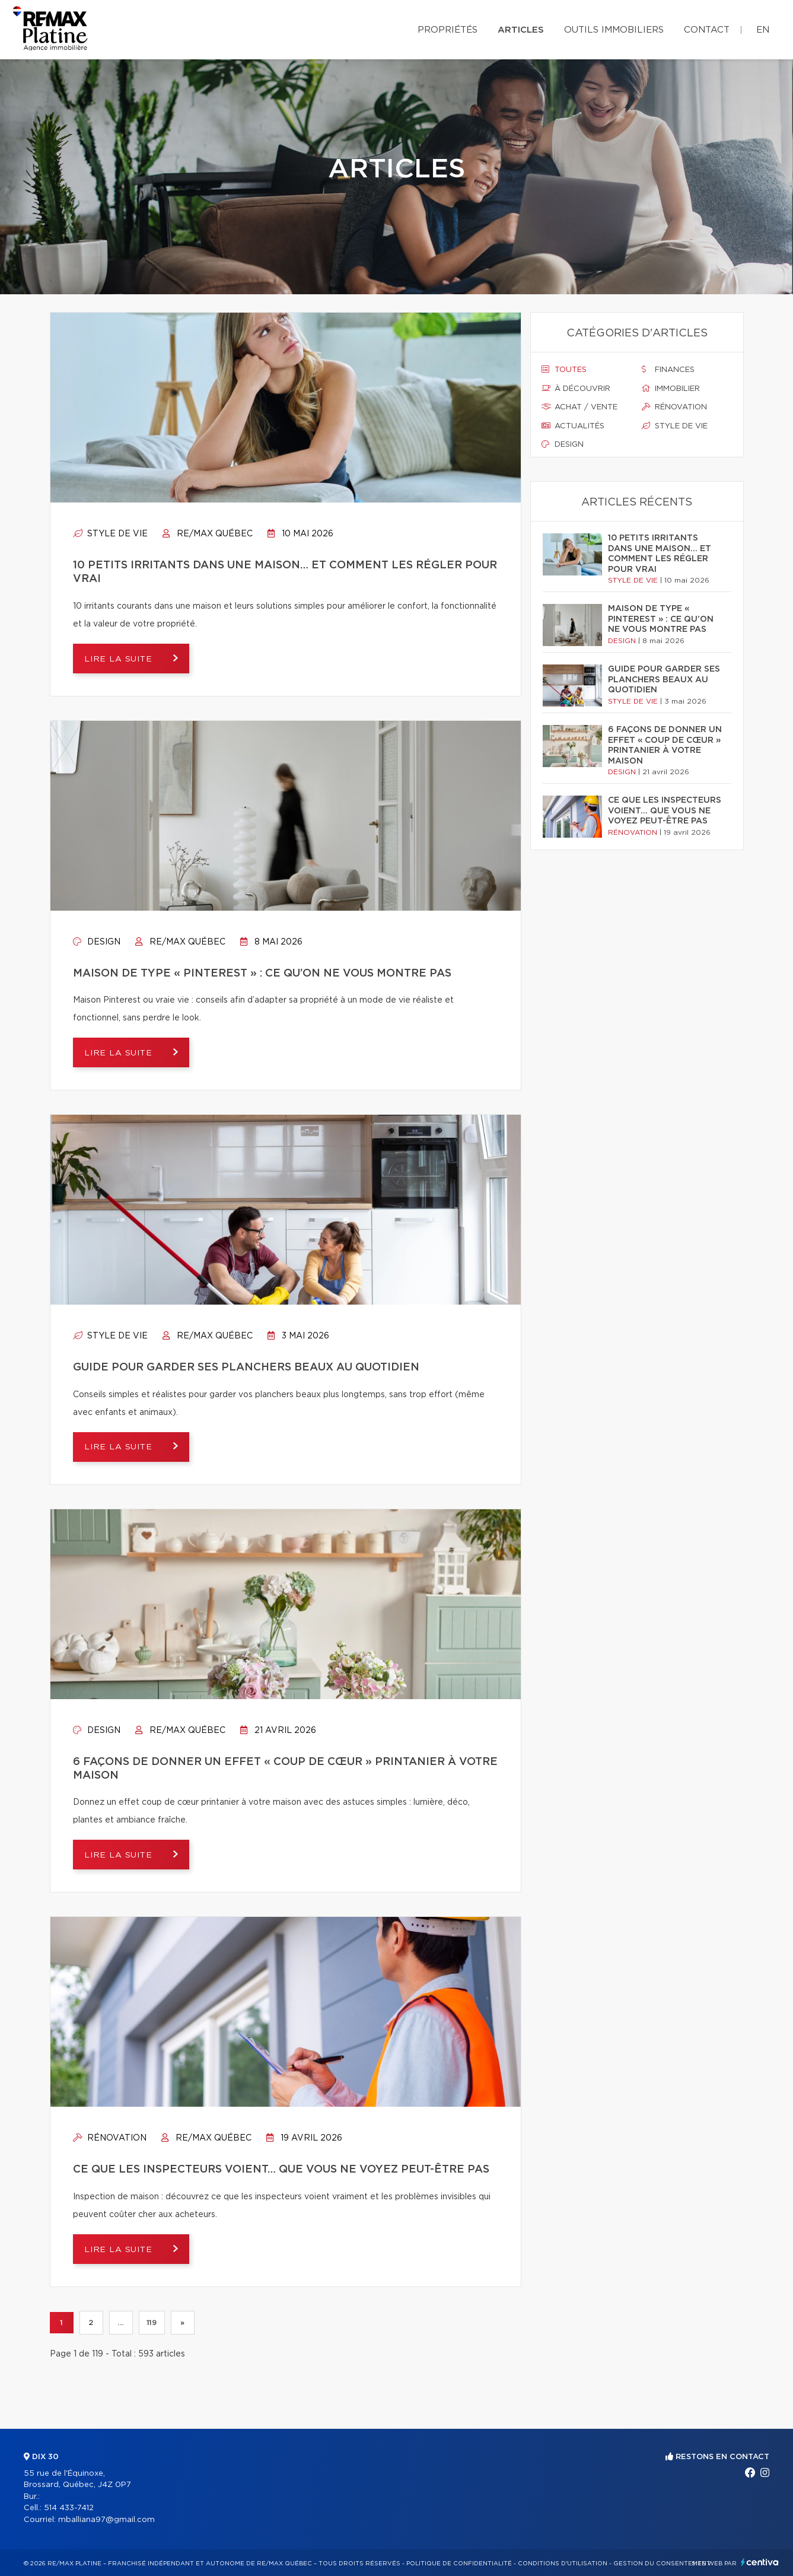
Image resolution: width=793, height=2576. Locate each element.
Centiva (760, 2562)
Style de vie (110, 534)
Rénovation (110, 2138)
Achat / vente (579, 407)
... (120, 2322)
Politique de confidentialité (459, 2564)
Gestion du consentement (662, 2564)
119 (152, 2322)
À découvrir (576, 388)
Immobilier (671, 388)
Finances (668, 369)
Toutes (564, 369)
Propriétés (447, 30)
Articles (521, 30)
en (762, 30)
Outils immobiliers (614, 30)
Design (96, 942)
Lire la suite (121, 659)
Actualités (573, 426)
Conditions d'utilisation (562, 2564)
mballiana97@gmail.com (106, 2520)
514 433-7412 (69, 2508)
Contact (707, 30)
